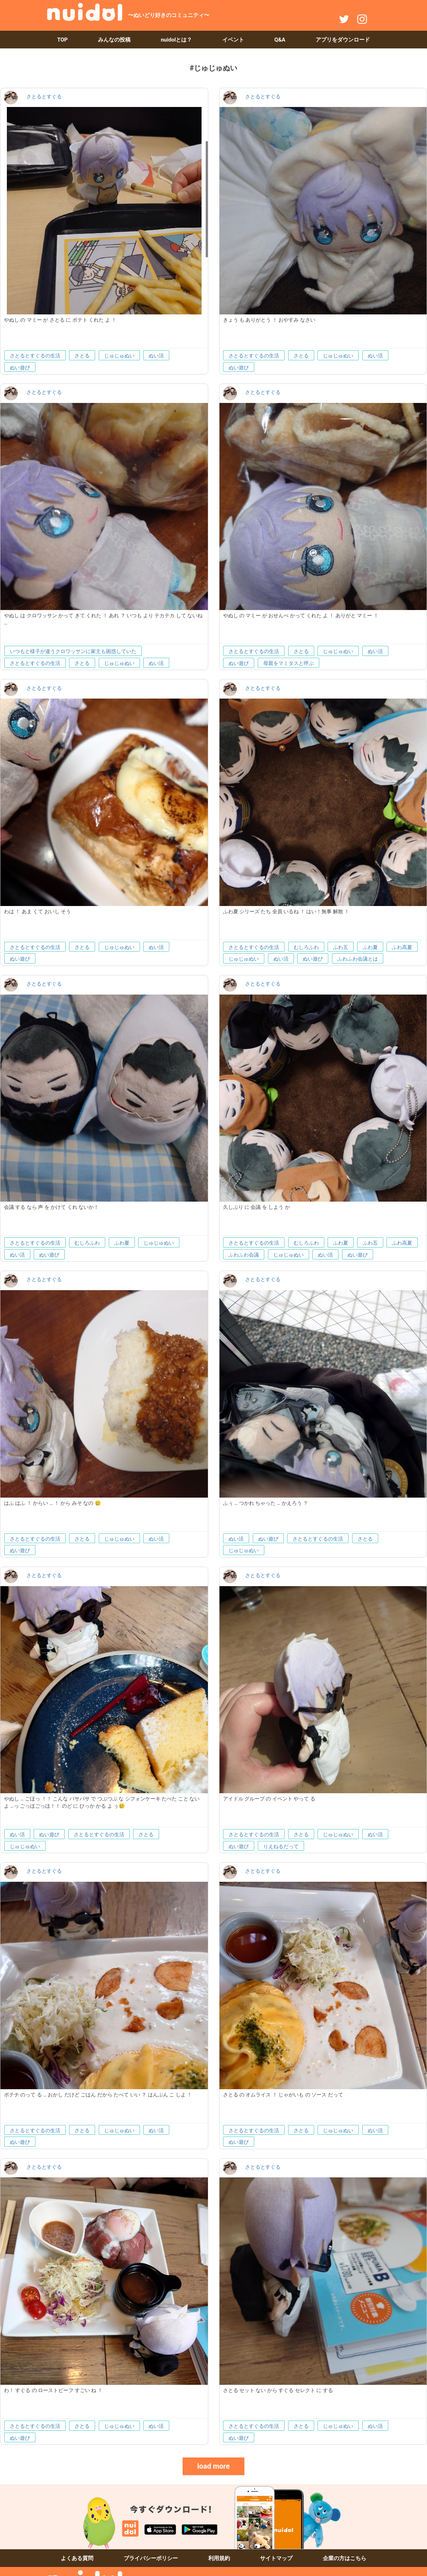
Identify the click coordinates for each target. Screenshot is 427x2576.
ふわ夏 (370, 947)
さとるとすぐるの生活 (35, 356)
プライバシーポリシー (151, 2558)
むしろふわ (306, 947)
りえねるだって (281, 1846)
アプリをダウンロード (343, 40)
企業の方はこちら (344, 2558)
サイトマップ (276, 2558)
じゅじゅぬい (119, 356)
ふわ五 (340, 947)
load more (213, 2466)
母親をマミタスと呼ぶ (288, 663)
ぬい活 (156, 356)
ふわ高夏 (402, 947)
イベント (233, 40)
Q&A (279, 40)
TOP (62, 40)
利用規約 (219, 2558)
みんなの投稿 (114, 40)
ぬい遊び (20, 367)
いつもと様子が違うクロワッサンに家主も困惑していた (73, 651)
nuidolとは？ (176, 40)
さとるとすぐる (44, 96)
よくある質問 (77, 2558)
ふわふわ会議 (244, 1255)
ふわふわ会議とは (357, 959)
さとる (82, 356)
